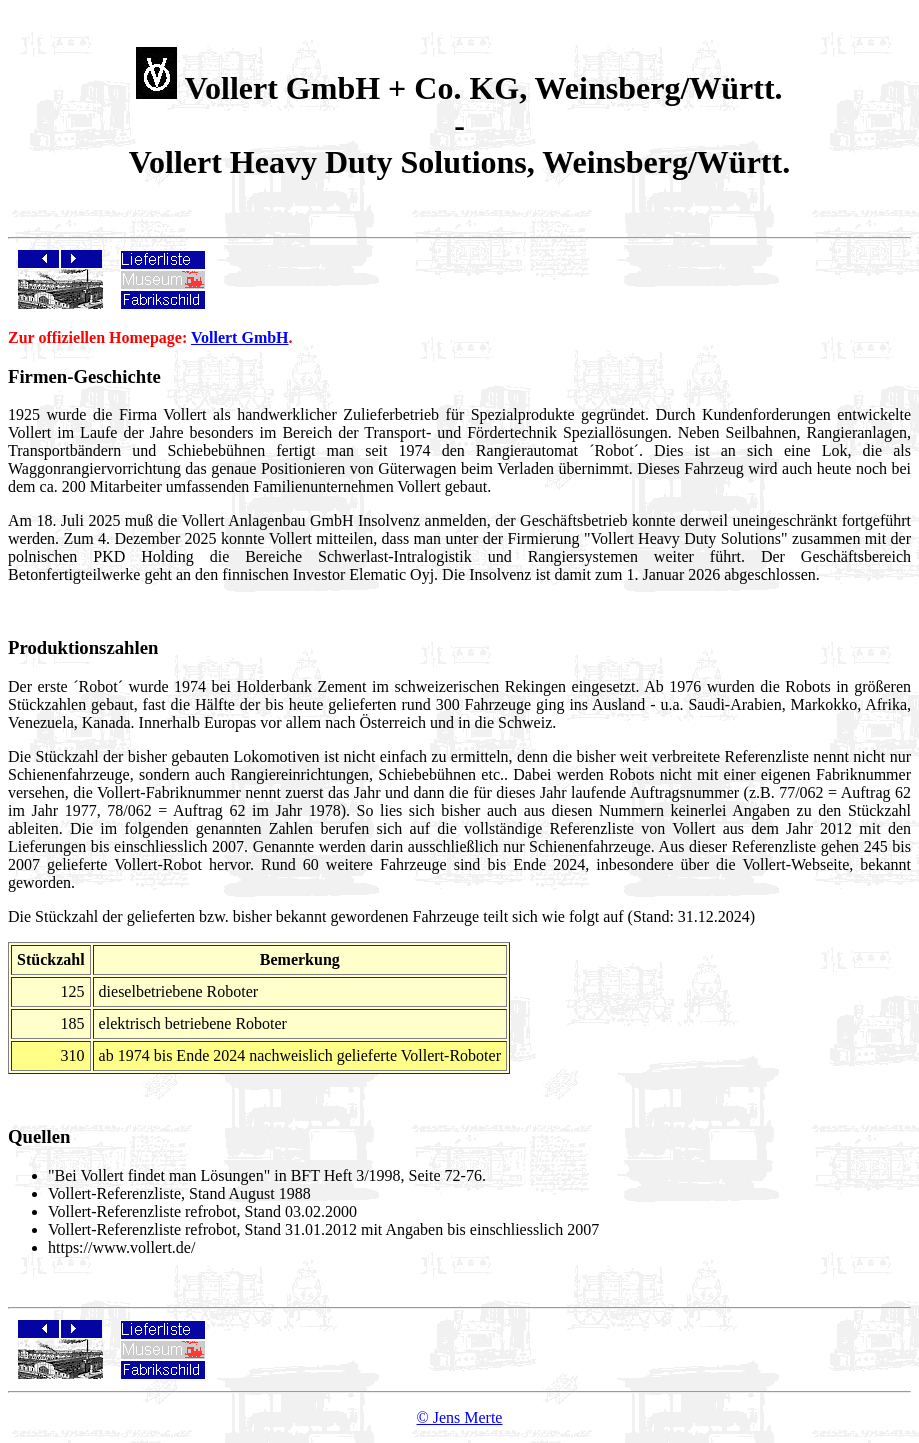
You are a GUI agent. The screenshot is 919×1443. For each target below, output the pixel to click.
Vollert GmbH (240, 337)
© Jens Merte (460, 1417)
